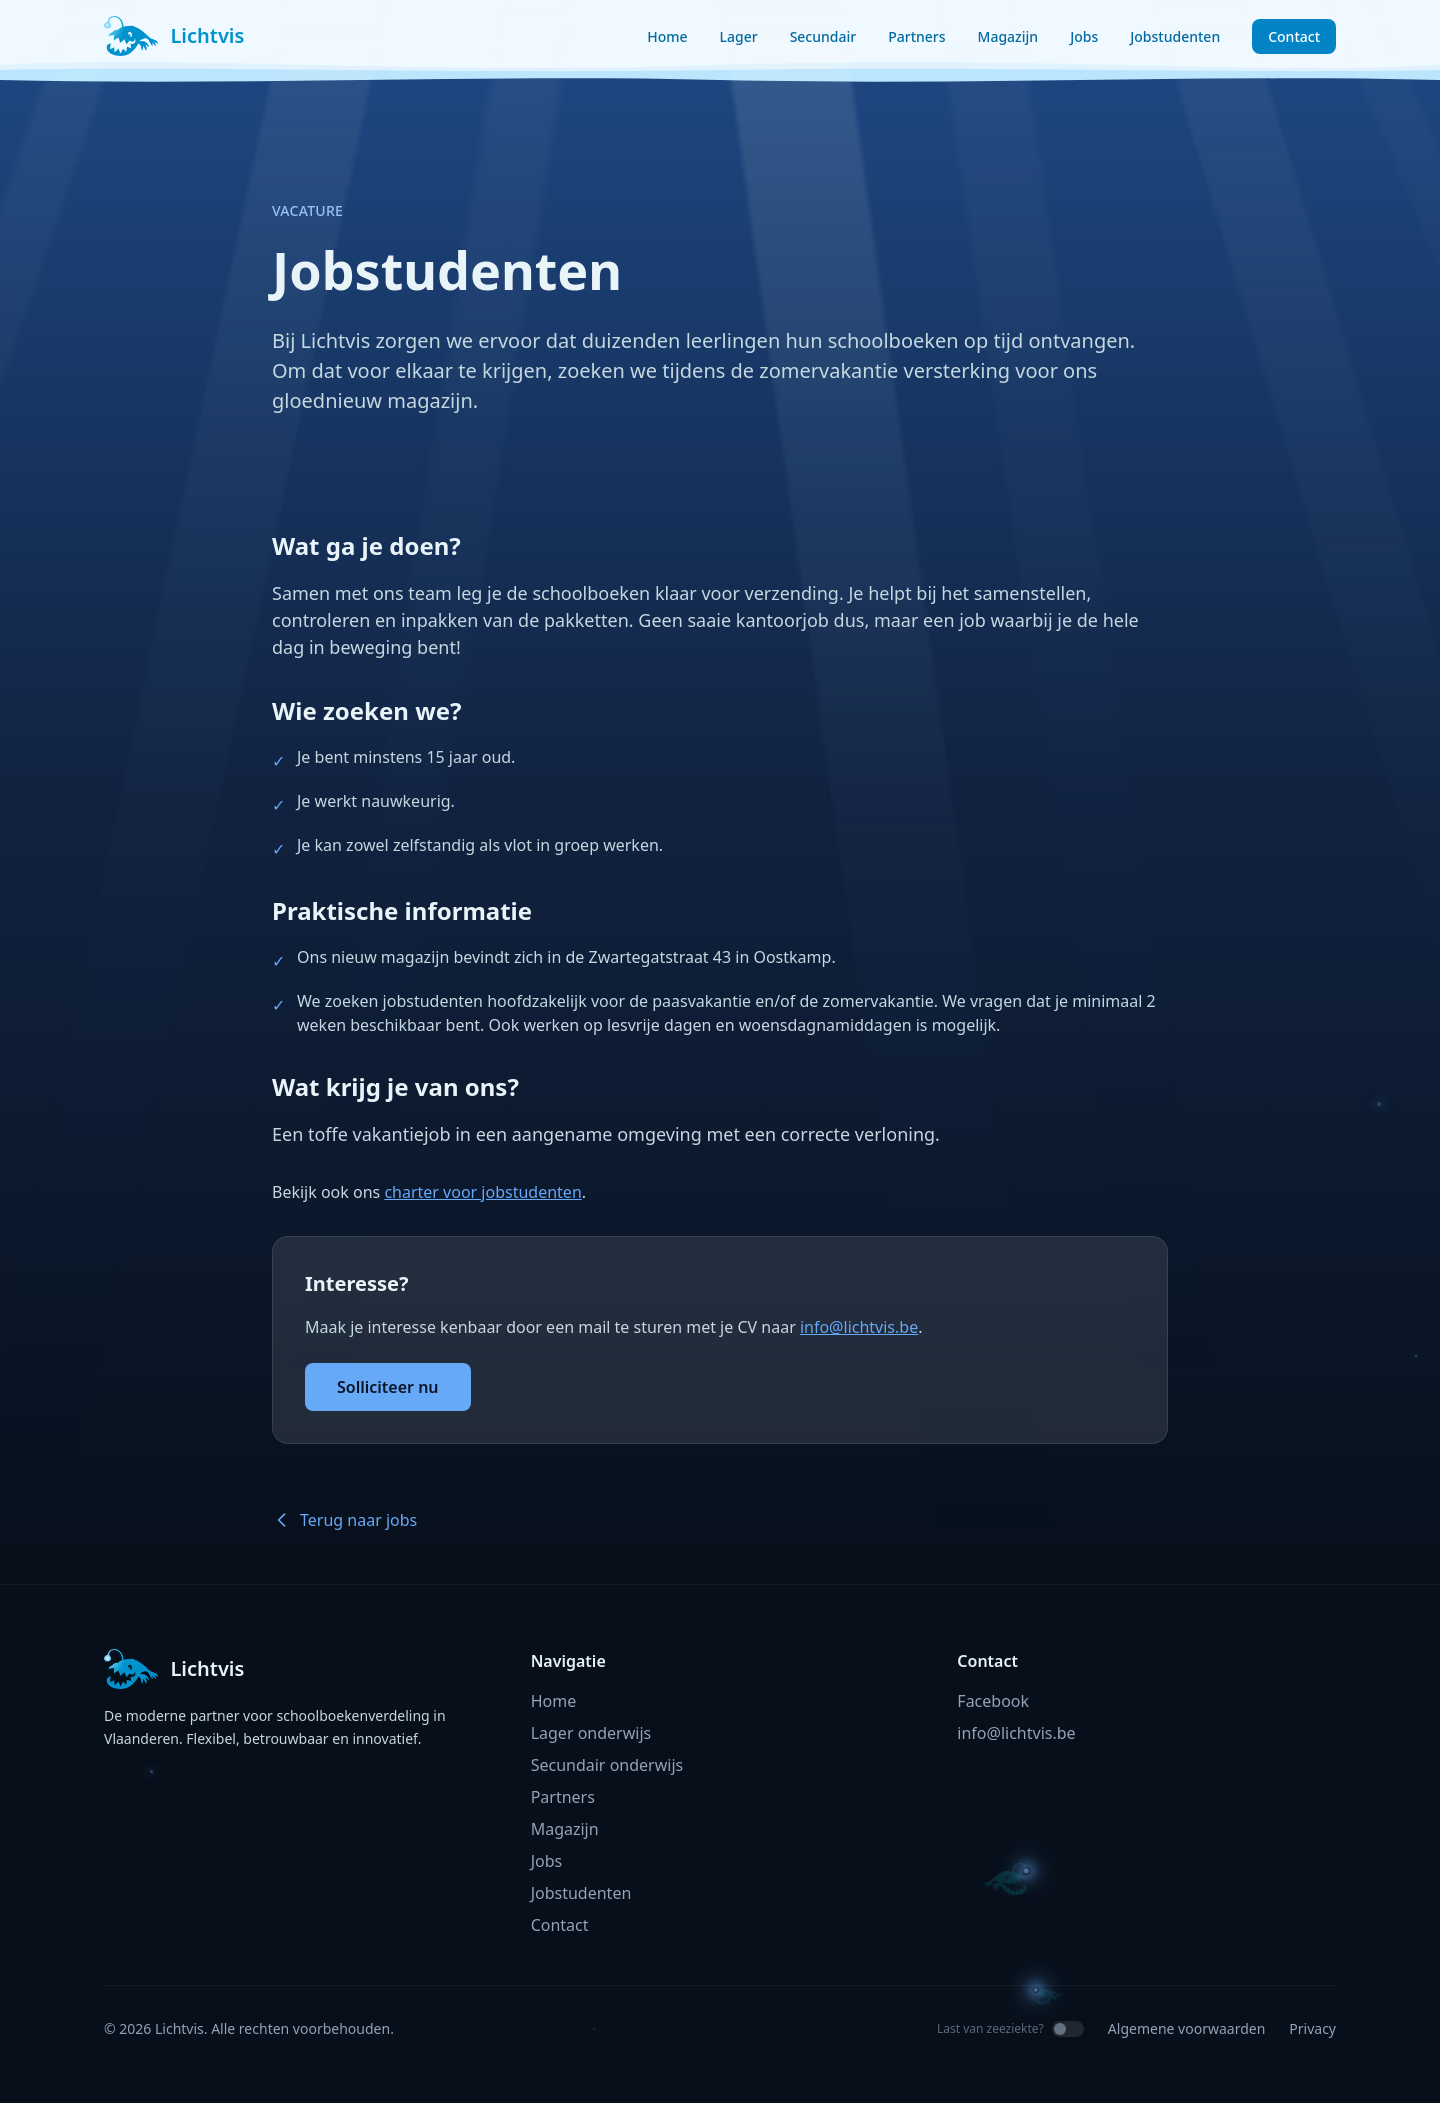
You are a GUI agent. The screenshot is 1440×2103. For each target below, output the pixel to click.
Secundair (823, 36)
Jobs (1084, 36)
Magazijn (1008, 36)
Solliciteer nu (388, 1387)
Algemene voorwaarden (1186, 2028)
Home (667, 36)
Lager (739, 36)
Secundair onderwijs (607, 1765)
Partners (916, 36)
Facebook (993, 1701)
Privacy (1312, 2028)
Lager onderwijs (591, 1733)
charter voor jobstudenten (482, 1192)
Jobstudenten (1175, 36)
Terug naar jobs (344, 1520)
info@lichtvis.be (859, 1327)
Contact (1294, 36)
